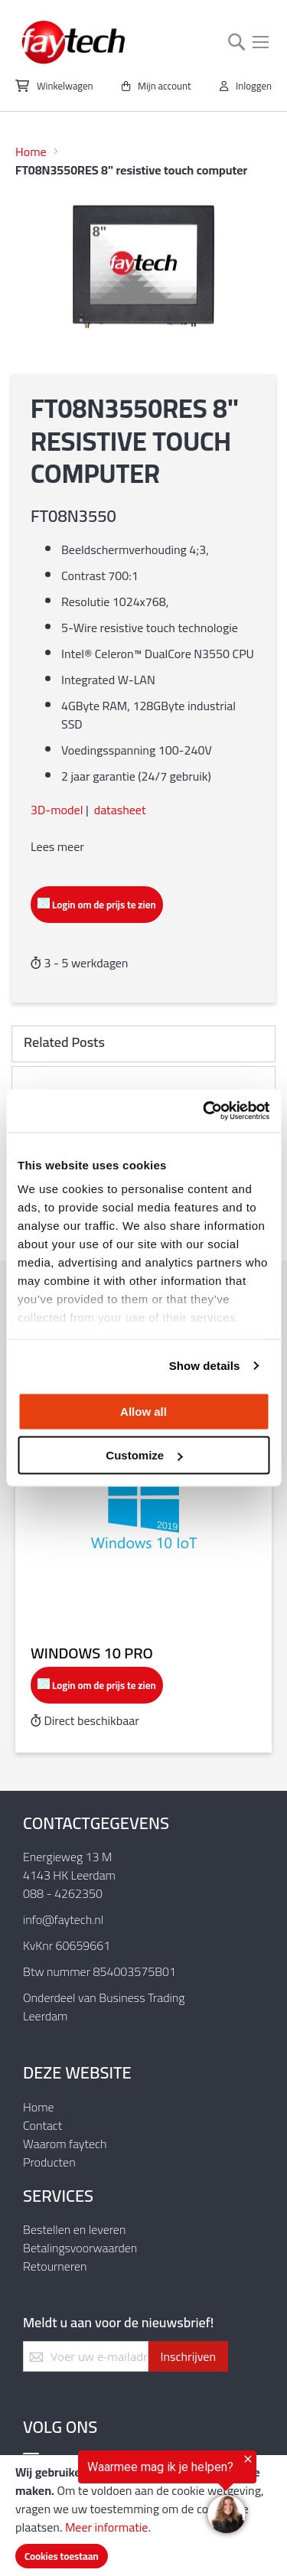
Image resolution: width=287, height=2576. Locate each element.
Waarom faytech (64, 2143)
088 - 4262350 (63, 1893)
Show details (204, 1365)
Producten (49, 2161)
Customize (144, 1455)
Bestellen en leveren (74, 2229)
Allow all (143, 1410)
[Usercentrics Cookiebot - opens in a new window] (204, 1111)
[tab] (143, 1044)
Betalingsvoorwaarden (80, 2247)
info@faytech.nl (63, 1919)
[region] (128, 2495)
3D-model (57, 809)
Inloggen (254, 86)
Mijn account (164, 86)
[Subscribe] (188, 2356)
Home (31, 151)
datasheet (120, 809)
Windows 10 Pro (92, 1653)
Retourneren (55, 2266)
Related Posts (64, 1042)
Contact (42, 2125)
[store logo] (74, 42)
